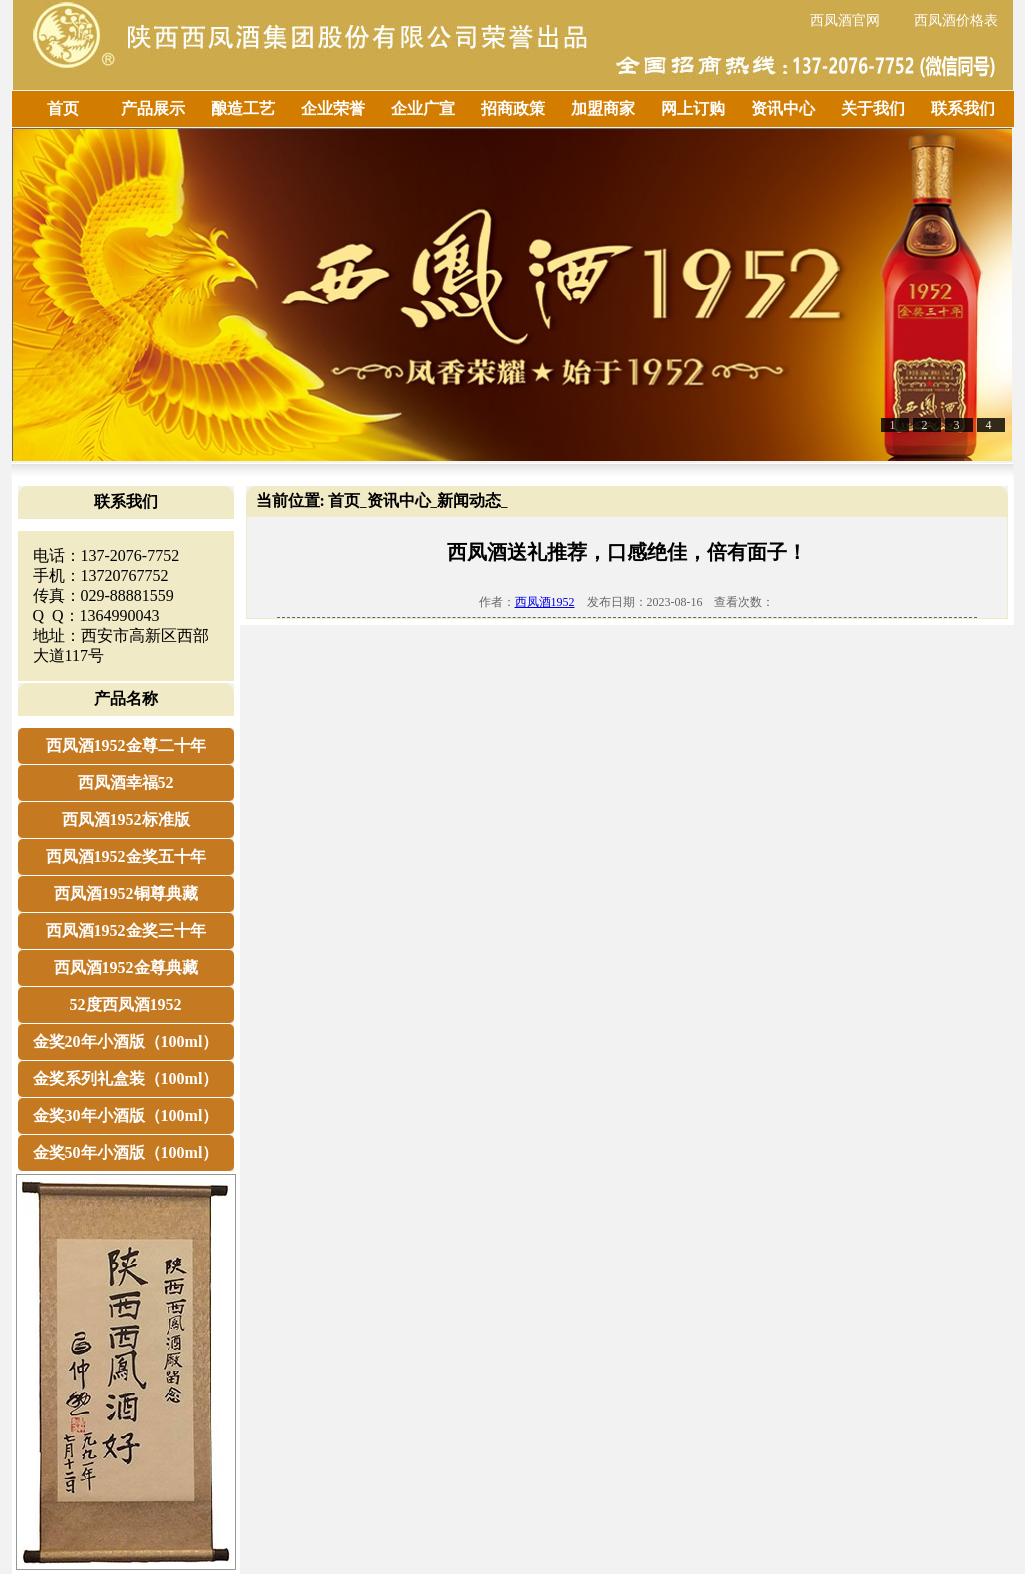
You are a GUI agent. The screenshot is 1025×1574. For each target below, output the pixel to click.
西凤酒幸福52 (126, 782)
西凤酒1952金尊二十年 (126, 745)
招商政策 (513, 108)
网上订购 (693, 108)
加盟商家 (603, 108)
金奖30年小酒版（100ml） (126, 1115)
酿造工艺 (243, 108)
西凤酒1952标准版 (126, 819)
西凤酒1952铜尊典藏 (126, 893)
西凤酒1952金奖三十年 (126, 930)
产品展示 (153, 108)
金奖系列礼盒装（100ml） (126, 1078)
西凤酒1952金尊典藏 (126, 967)
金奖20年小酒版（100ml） (126, 1041)
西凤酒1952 (545, 602)
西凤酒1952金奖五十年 (126, 856)
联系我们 (963, 108)
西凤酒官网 (845, 20)
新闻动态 (469, 500)
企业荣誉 (333, 108)
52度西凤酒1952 (126, 1004)
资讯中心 (783, 108)
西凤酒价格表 (956, 20)
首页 (63, 108)
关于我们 (873, 108)
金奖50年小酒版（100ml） (126, 1152)
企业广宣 (423, 108)
